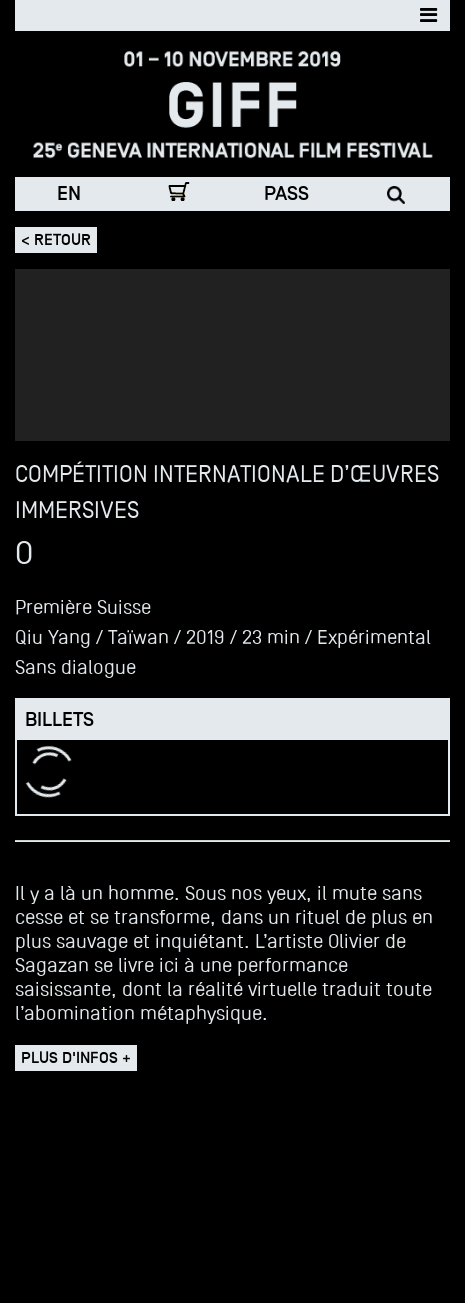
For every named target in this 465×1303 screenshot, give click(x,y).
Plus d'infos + (76, 1058)
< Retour (56, 240)
